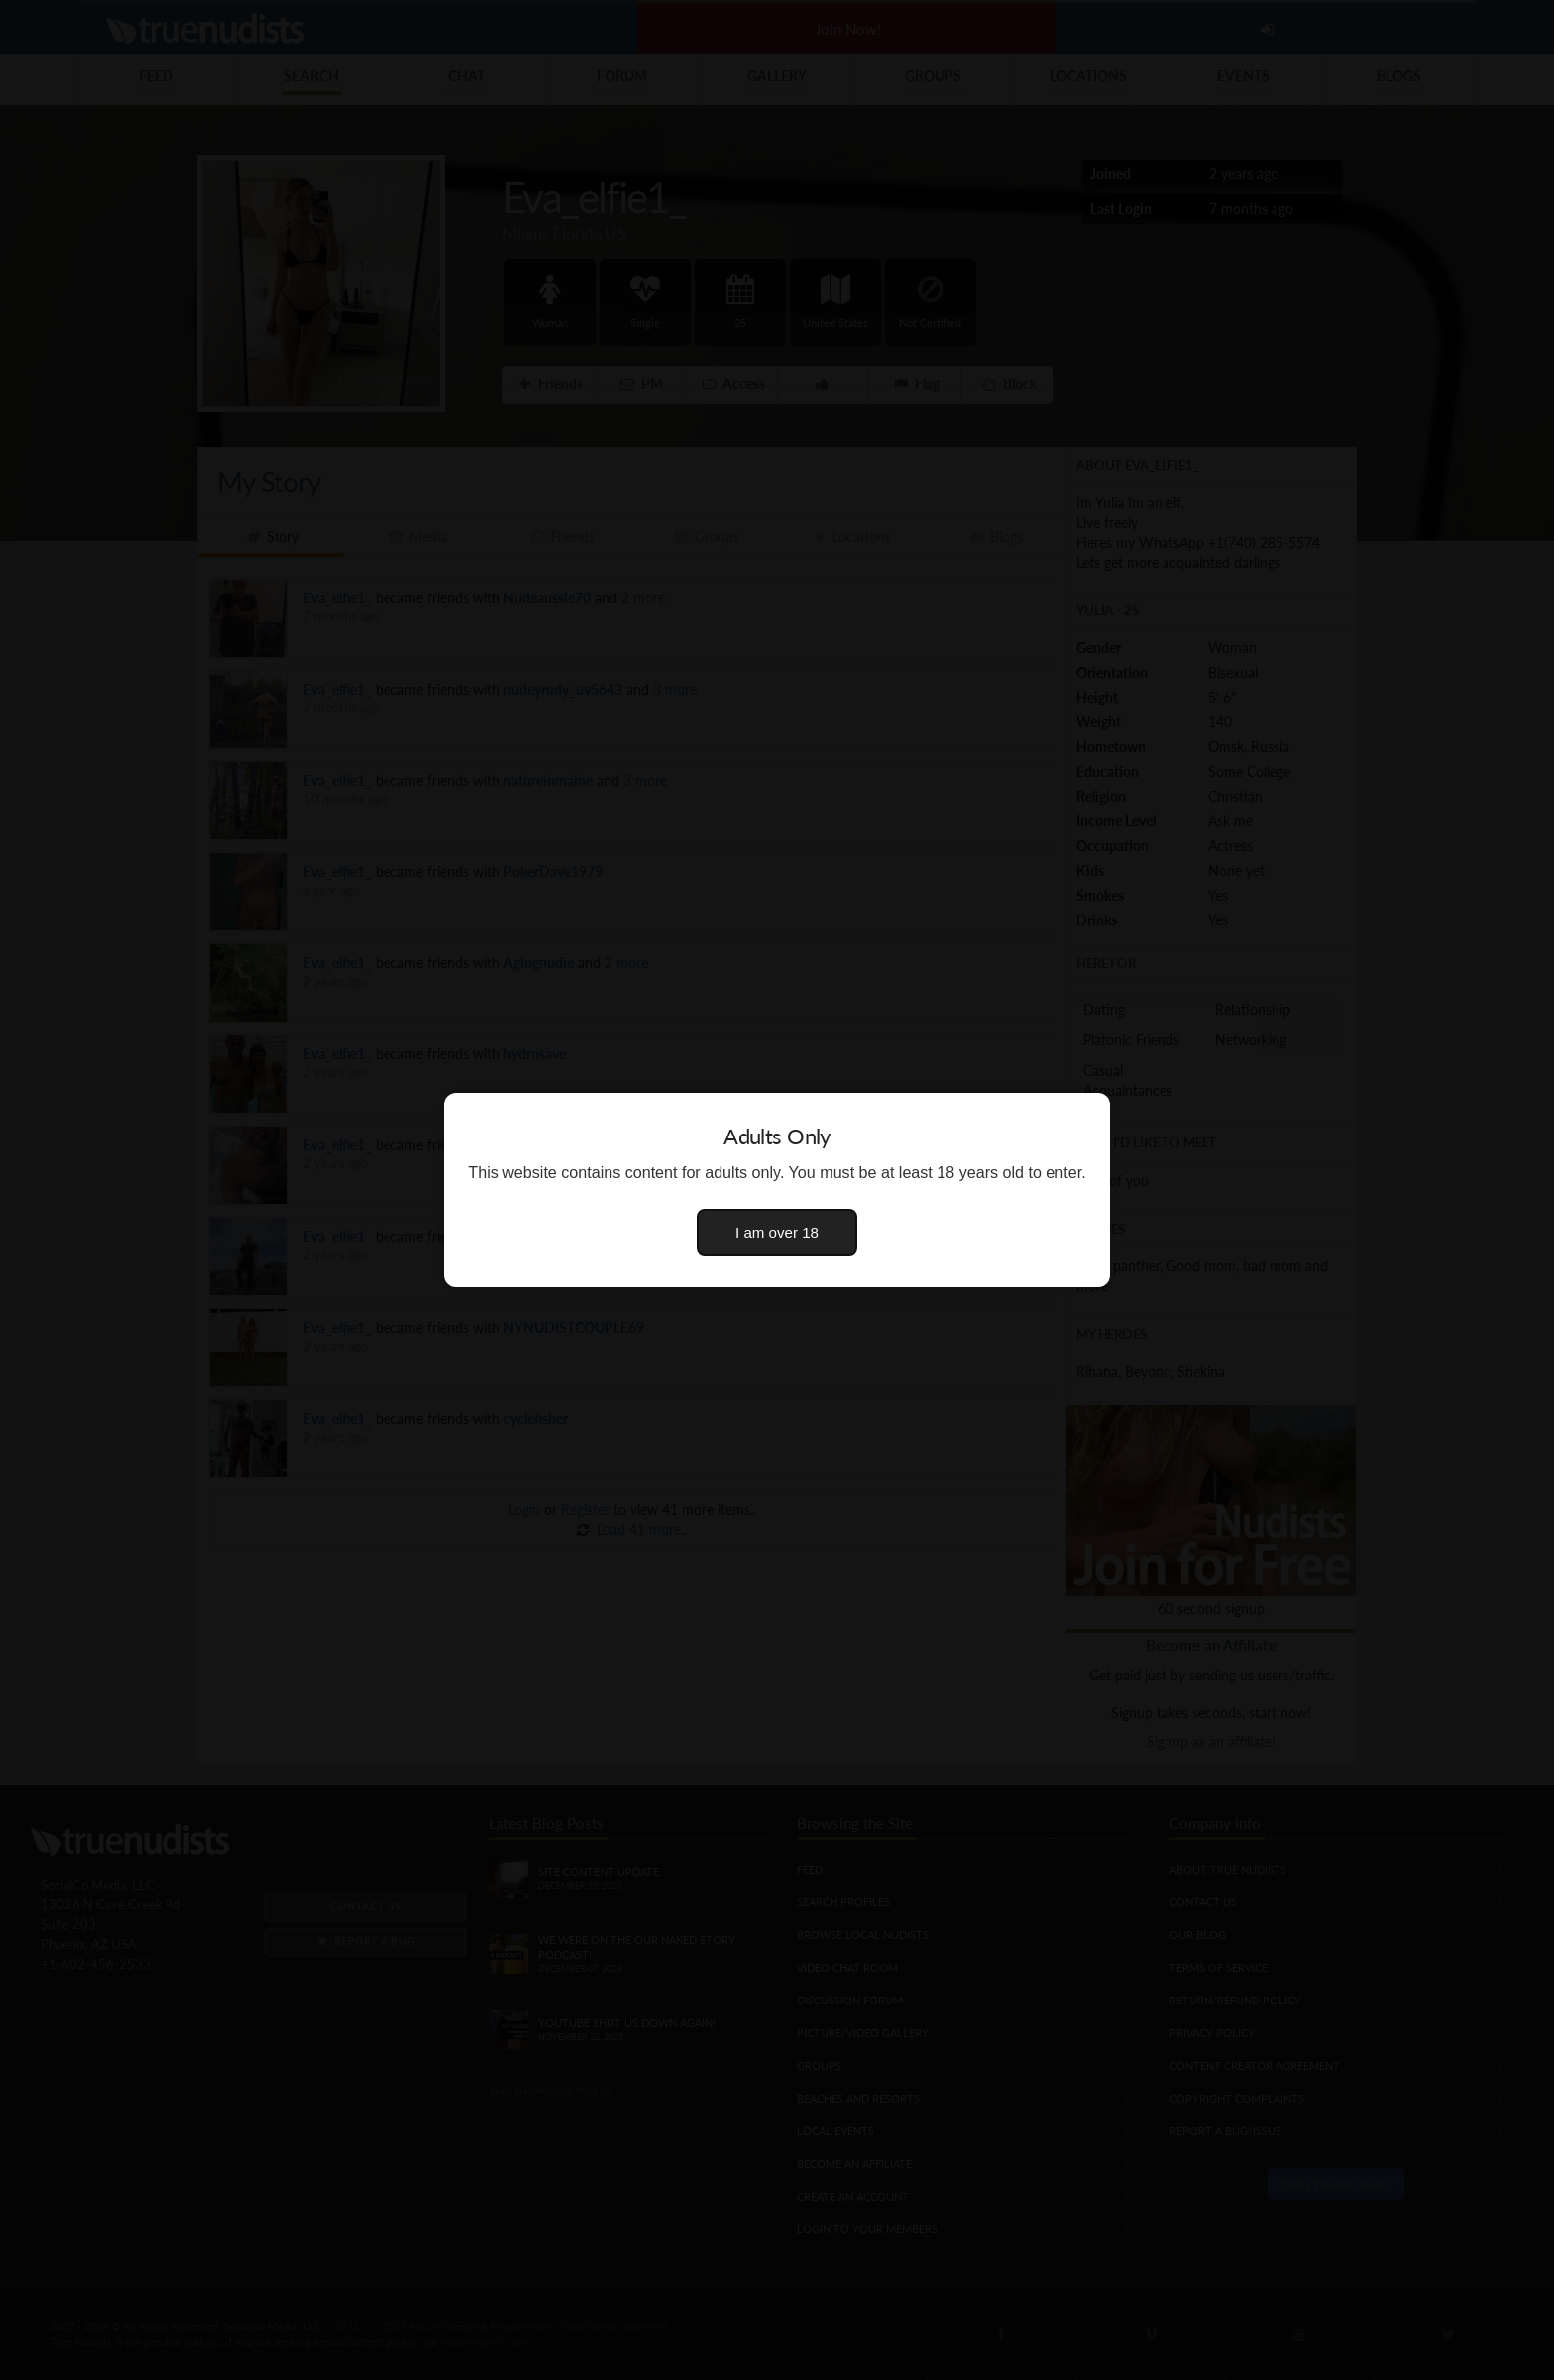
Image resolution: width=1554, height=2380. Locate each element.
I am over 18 (777, 1232)
